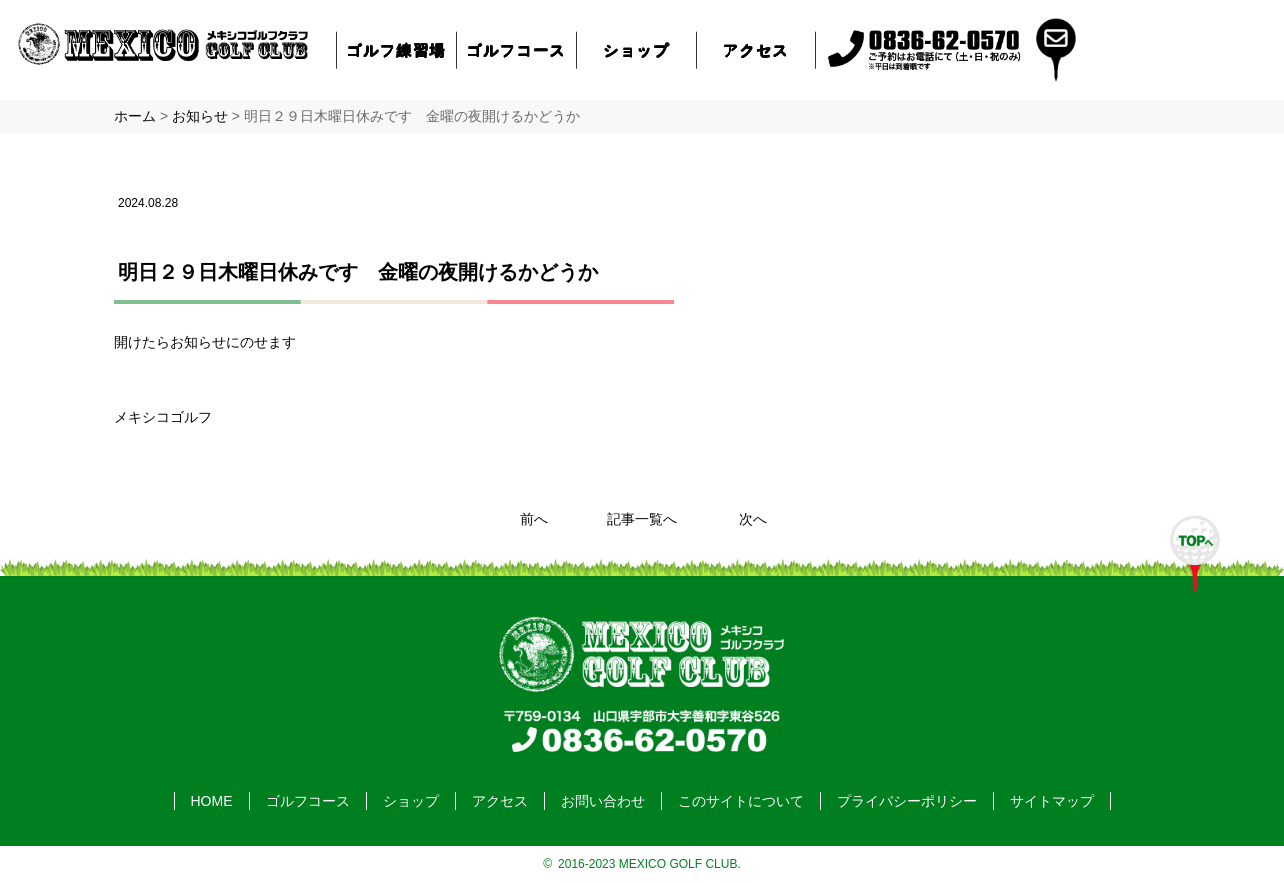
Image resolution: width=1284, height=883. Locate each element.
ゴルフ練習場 (397, 49)
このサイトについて (741, 801)
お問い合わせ (603, 801)
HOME (212, 801)
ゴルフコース (517, 49)
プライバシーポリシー (907, 801)
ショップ (636, 49)
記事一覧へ (642, 519)
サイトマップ (1052, 801)
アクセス (756, 49)
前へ (534, 519)
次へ (753, 519)
